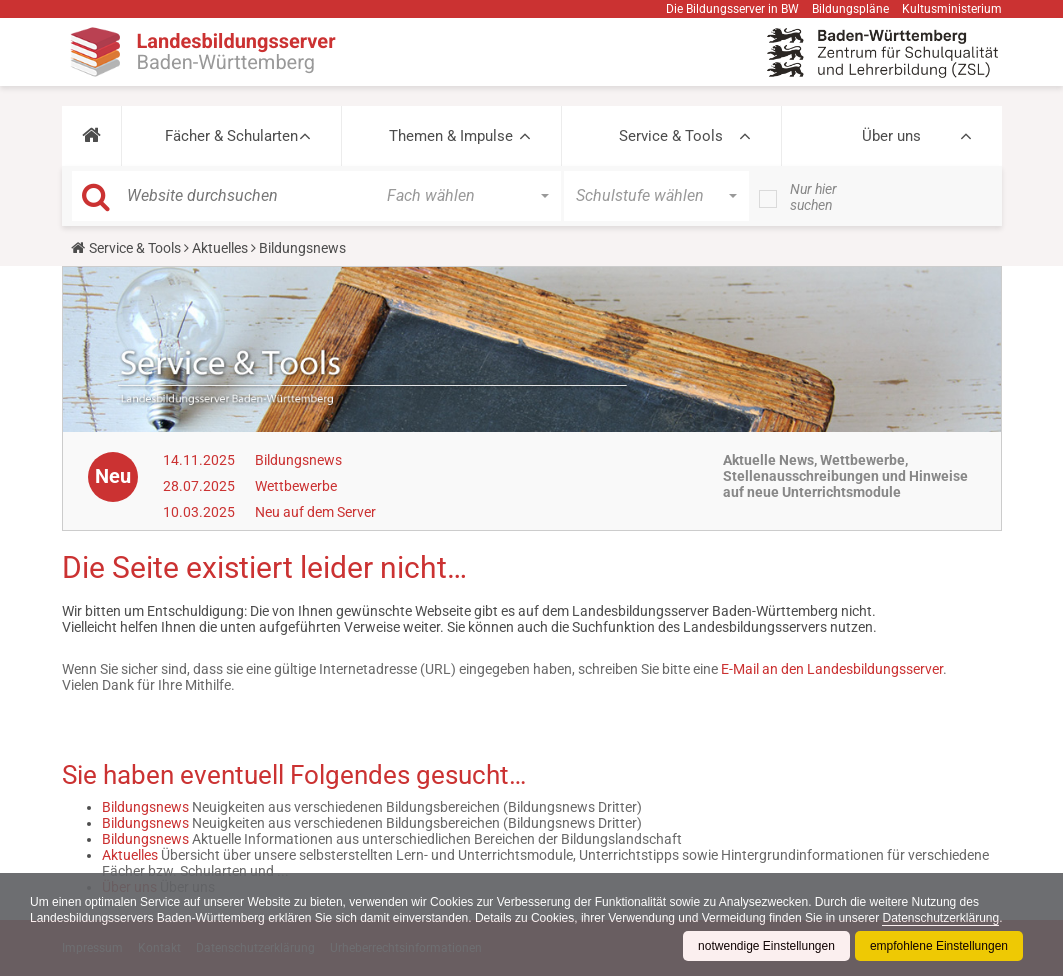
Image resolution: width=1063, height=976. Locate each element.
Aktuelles (220, 248)
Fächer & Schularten (231, 136)
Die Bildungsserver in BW (732, 9)
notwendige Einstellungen (766, 946)
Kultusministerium (952, 9)
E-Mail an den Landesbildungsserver (832, 669)
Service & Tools (671, 136)
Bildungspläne (850, 9)
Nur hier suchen (813, 197)
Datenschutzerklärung (940, 918)
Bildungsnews (298, 460)
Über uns (891, 136)
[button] (91, 136)
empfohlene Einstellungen (939, 946)
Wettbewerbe (296, 486)
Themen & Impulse (451, 136)
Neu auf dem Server (315, 512)
